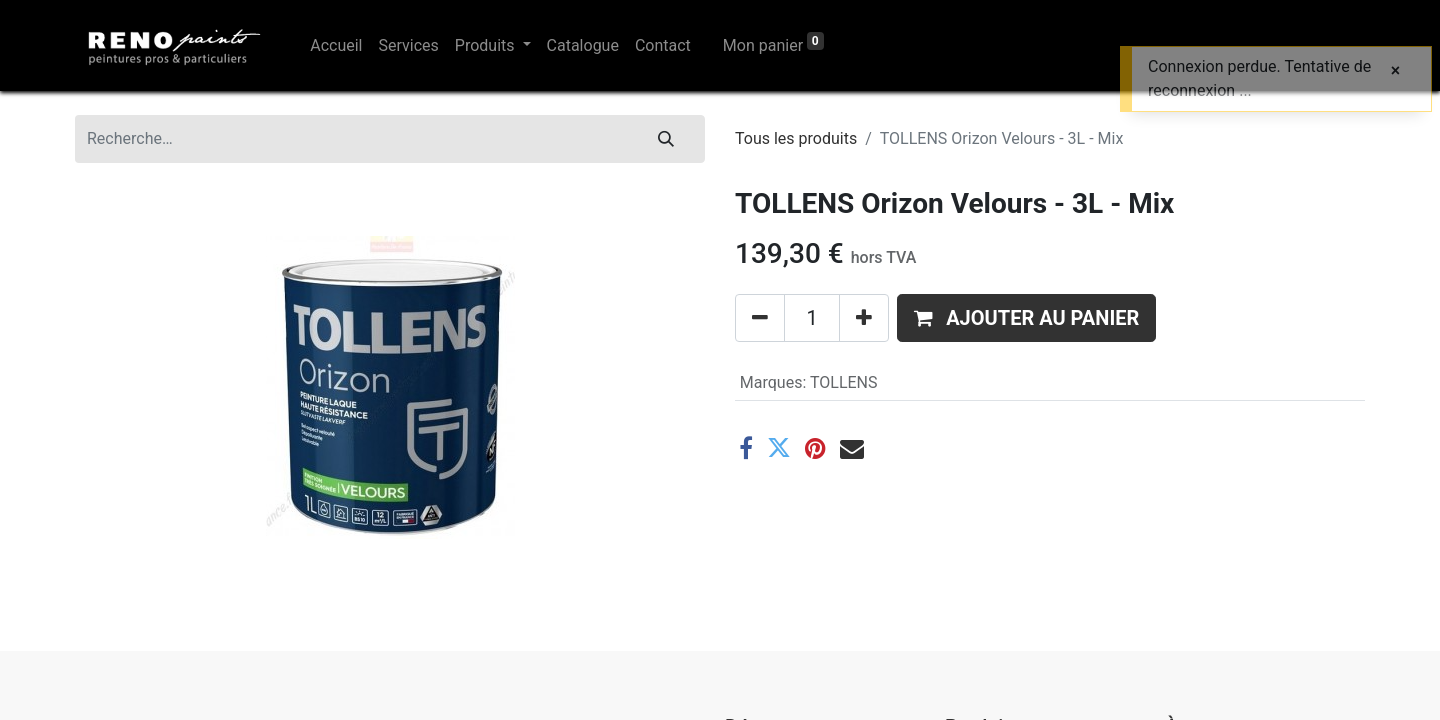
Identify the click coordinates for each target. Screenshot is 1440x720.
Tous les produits (796, 138)
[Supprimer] (760, 318)
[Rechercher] (666, 139)
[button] (1026, 318)
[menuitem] (336, 46)
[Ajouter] (864, 318)
